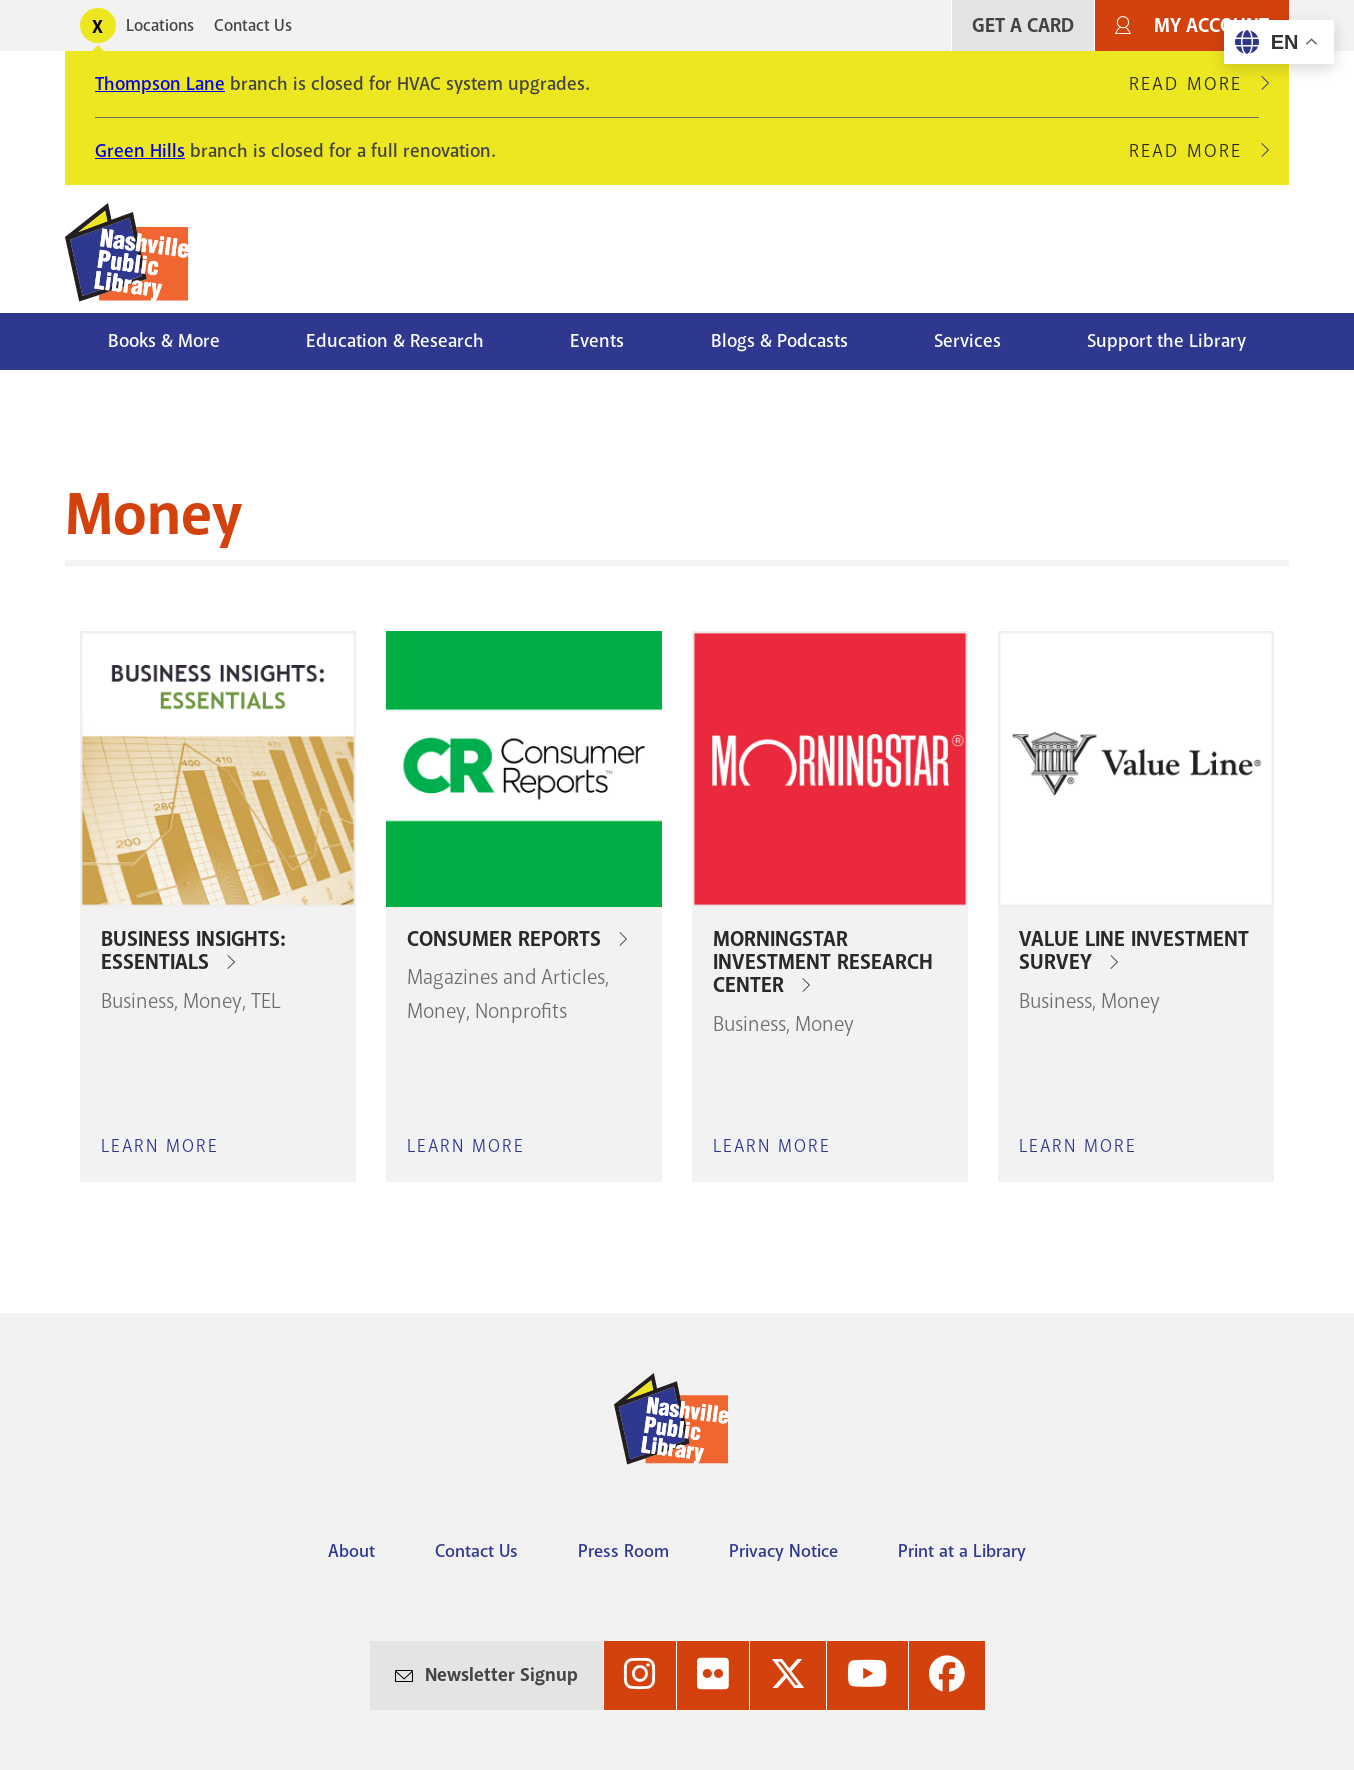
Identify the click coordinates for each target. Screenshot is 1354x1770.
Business (137, 1001)
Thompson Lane (160, 84)
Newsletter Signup (501, 1675)
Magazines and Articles (506, 977)
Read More (1194, 84)
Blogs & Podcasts (779, 341)
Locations (160, 25)
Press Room (623, 1551)
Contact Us (253, 25)
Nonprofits (521, 1011)
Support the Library (1166, 341)
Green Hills (140, 151)
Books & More (164, 341)
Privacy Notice (783, 1551)
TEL (266, 1001)
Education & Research (395, 341)
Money (212, 1001)
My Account (1211, 25)
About (351, 1551)
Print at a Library (962, 1551)
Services (967, 341)
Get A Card (1023, 25)
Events (597, 341)
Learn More (160, 1146)
